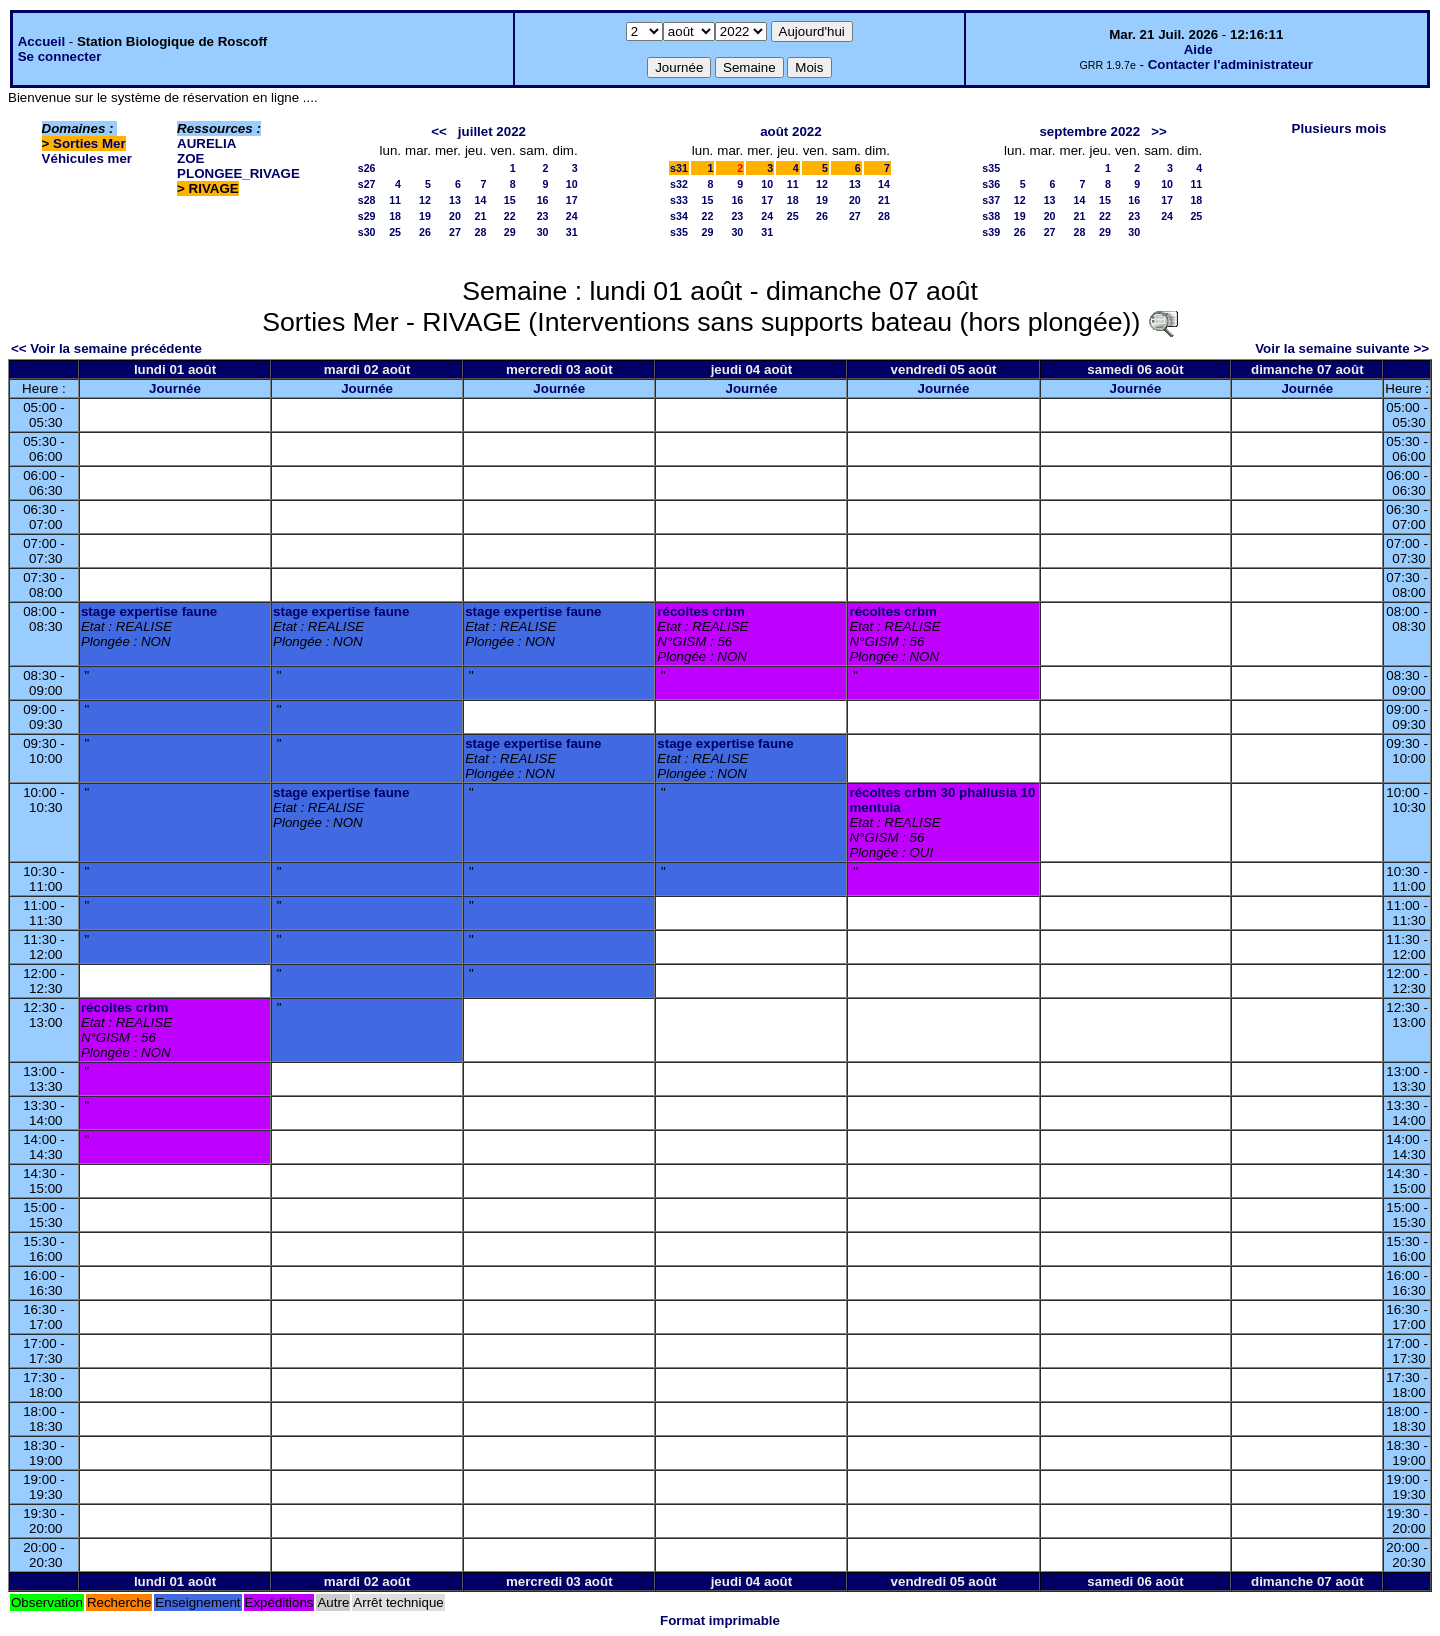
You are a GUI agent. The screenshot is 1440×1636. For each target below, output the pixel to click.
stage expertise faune (149, 611)
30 (543, 232)
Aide (1198, 49)
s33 (679, 200)
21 (481, 216)
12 (425, 200)
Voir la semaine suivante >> (1342, 348)
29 (510, 232)
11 (395, 200)
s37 (991, 200)
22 (510, 216)
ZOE (190, 158)
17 (572, 200)
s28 (367, 200)
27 (455, 232)
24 (572, 216)
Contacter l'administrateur (1230, 64)
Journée (175, 388)
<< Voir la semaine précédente (106, 348)
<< (439, 131)
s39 (991, 232)
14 (481, 200)
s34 (679, 216)
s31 (679, 168)
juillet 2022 (492, 131)
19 (425, 216)
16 (543, 200)
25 (395, 232)
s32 (679, 184)
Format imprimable (720, 1620)
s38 (991, 216)
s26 (367, 168)
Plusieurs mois (1339, 128)
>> (1159, 131)
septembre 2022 (1089, 131)
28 (481, 232)
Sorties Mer (89, 143)
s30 (367, 232)
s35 (679, 232)
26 (425, 232)
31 (572, 232)
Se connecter (60, 56)
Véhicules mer (87, 158)
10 (572, 184)
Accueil (41, 41)
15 (510, 200)
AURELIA (206, 143)
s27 (367, 184)
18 (395, 216)
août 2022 (791, 131)
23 (543, 216)
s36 (991, 184)
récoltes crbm (700, 611)
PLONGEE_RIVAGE (238, 173)
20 (455, 216)
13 (455, 200)
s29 (367, 216)
